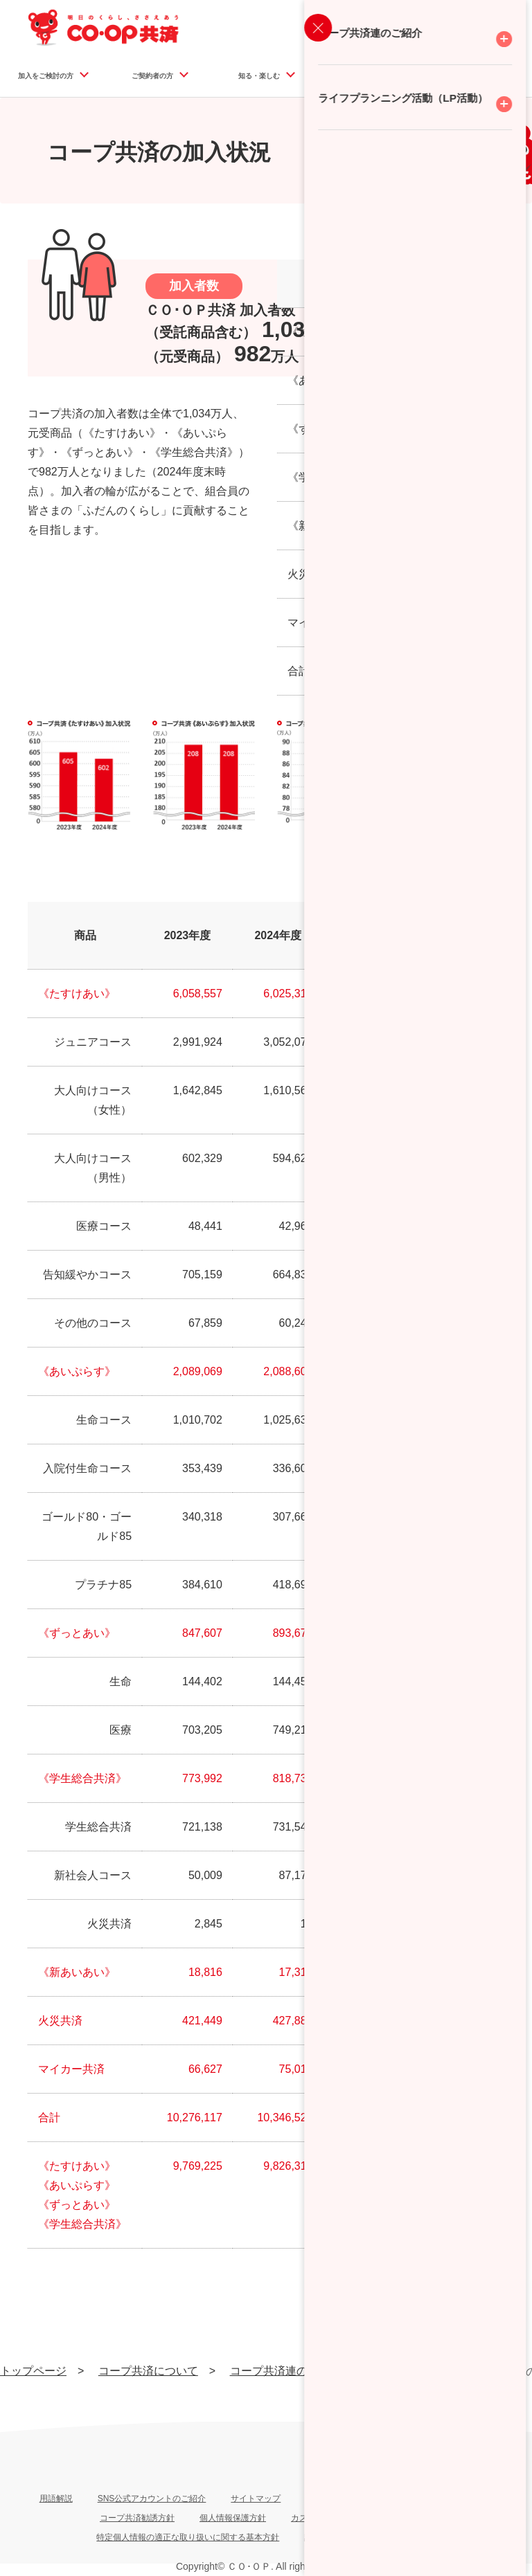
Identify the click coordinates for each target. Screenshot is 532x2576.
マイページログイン (433, 27)
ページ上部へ (497, 2423)
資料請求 (323, 27)
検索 (509, 41)
